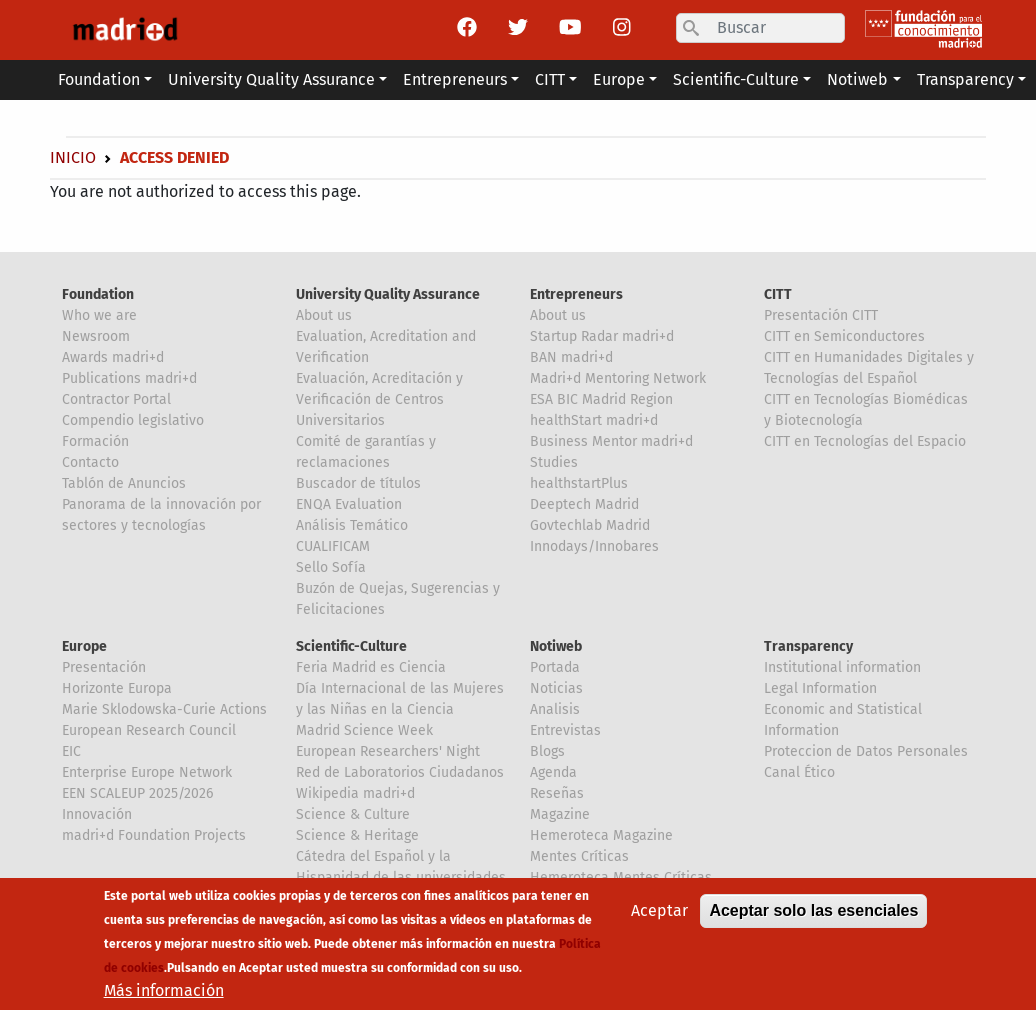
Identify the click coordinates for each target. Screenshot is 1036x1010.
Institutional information (842, 667)
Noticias (556, 688)
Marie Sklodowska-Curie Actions (164, 709)
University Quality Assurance (388, 294)
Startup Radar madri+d (602, 336)
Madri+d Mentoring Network (618, 378)
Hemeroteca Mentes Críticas (621, 877)
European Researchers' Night (388, 751)
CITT (778, 294)
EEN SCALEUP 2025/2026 (137, 793)
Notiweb (556, 646)
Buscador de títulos (358, 483)
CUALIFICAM (333, 546)
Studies (554, 462)
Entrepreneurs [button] (455, 79)
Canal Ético (799, 772)
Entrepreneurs (576, 294)
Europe (84, 646)
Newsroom (96, 336)
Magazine (560, 814)
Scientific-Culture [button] (736, 79)
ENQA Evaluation (349, 504)
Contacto (90, 462)
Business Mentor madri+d (611, 441)
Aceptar (659, 914)
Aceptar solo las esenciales (813, 914)
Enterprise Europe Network (147, 772)
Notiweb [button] (857, 79)
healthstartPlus (579, 483)
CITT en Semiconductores (844, 336)
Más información (164, 994)
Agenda (553, 772)
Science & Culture (353, 814)
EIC (71, 751)
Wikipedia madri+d (355, 793)
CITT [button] (550, 79)
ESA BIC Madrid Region (601, 399)
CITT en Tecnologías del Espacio (865, 441)
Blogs (547, 751)
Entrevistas (565, 730)
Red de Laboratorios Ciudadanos (400, 772)
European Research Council (149, 730)
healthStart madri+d (594, 420)
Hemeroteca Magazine (601, 835)
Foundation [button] (99, 79)
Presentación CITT (821, 315)
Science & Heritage (357, 835)
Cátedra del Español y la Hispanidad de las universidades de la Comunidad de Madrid (401, 877)
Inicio (73, 157)
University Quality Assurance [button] (271, 79)
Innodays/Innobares (594, 546)
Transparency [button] (965, 79)
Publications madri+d (129, 378)
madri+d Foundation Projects (154, 835)
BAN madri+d (571, 357)
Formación (95, 441)
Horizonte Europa (117, 688)
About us (324, 315)
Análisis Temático (352, 525)
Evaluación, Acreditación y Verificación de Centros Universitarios (379, 399)
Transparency (808, 646)
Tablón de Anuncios (124, 483)
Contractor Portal (116, 399)
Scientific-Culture (351, 646)
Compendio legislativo (133, 420)
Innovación (97, 814)
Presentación (104, 667)
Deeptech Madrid (584, 504)
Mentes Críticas (579, 856)
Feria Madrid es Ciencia (371, 667)
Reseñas (557, 793)
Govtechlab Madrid (590, 525)
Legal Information (820, 688)
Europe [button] (619, 79)
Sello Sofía (331, 567)
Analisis (555, 709)
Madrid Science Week (364, 730)
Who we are (99, 315)
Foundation (98, 294)
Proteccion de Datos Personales (866, 751)
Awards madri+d (113, 357)
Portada (555, 667)
